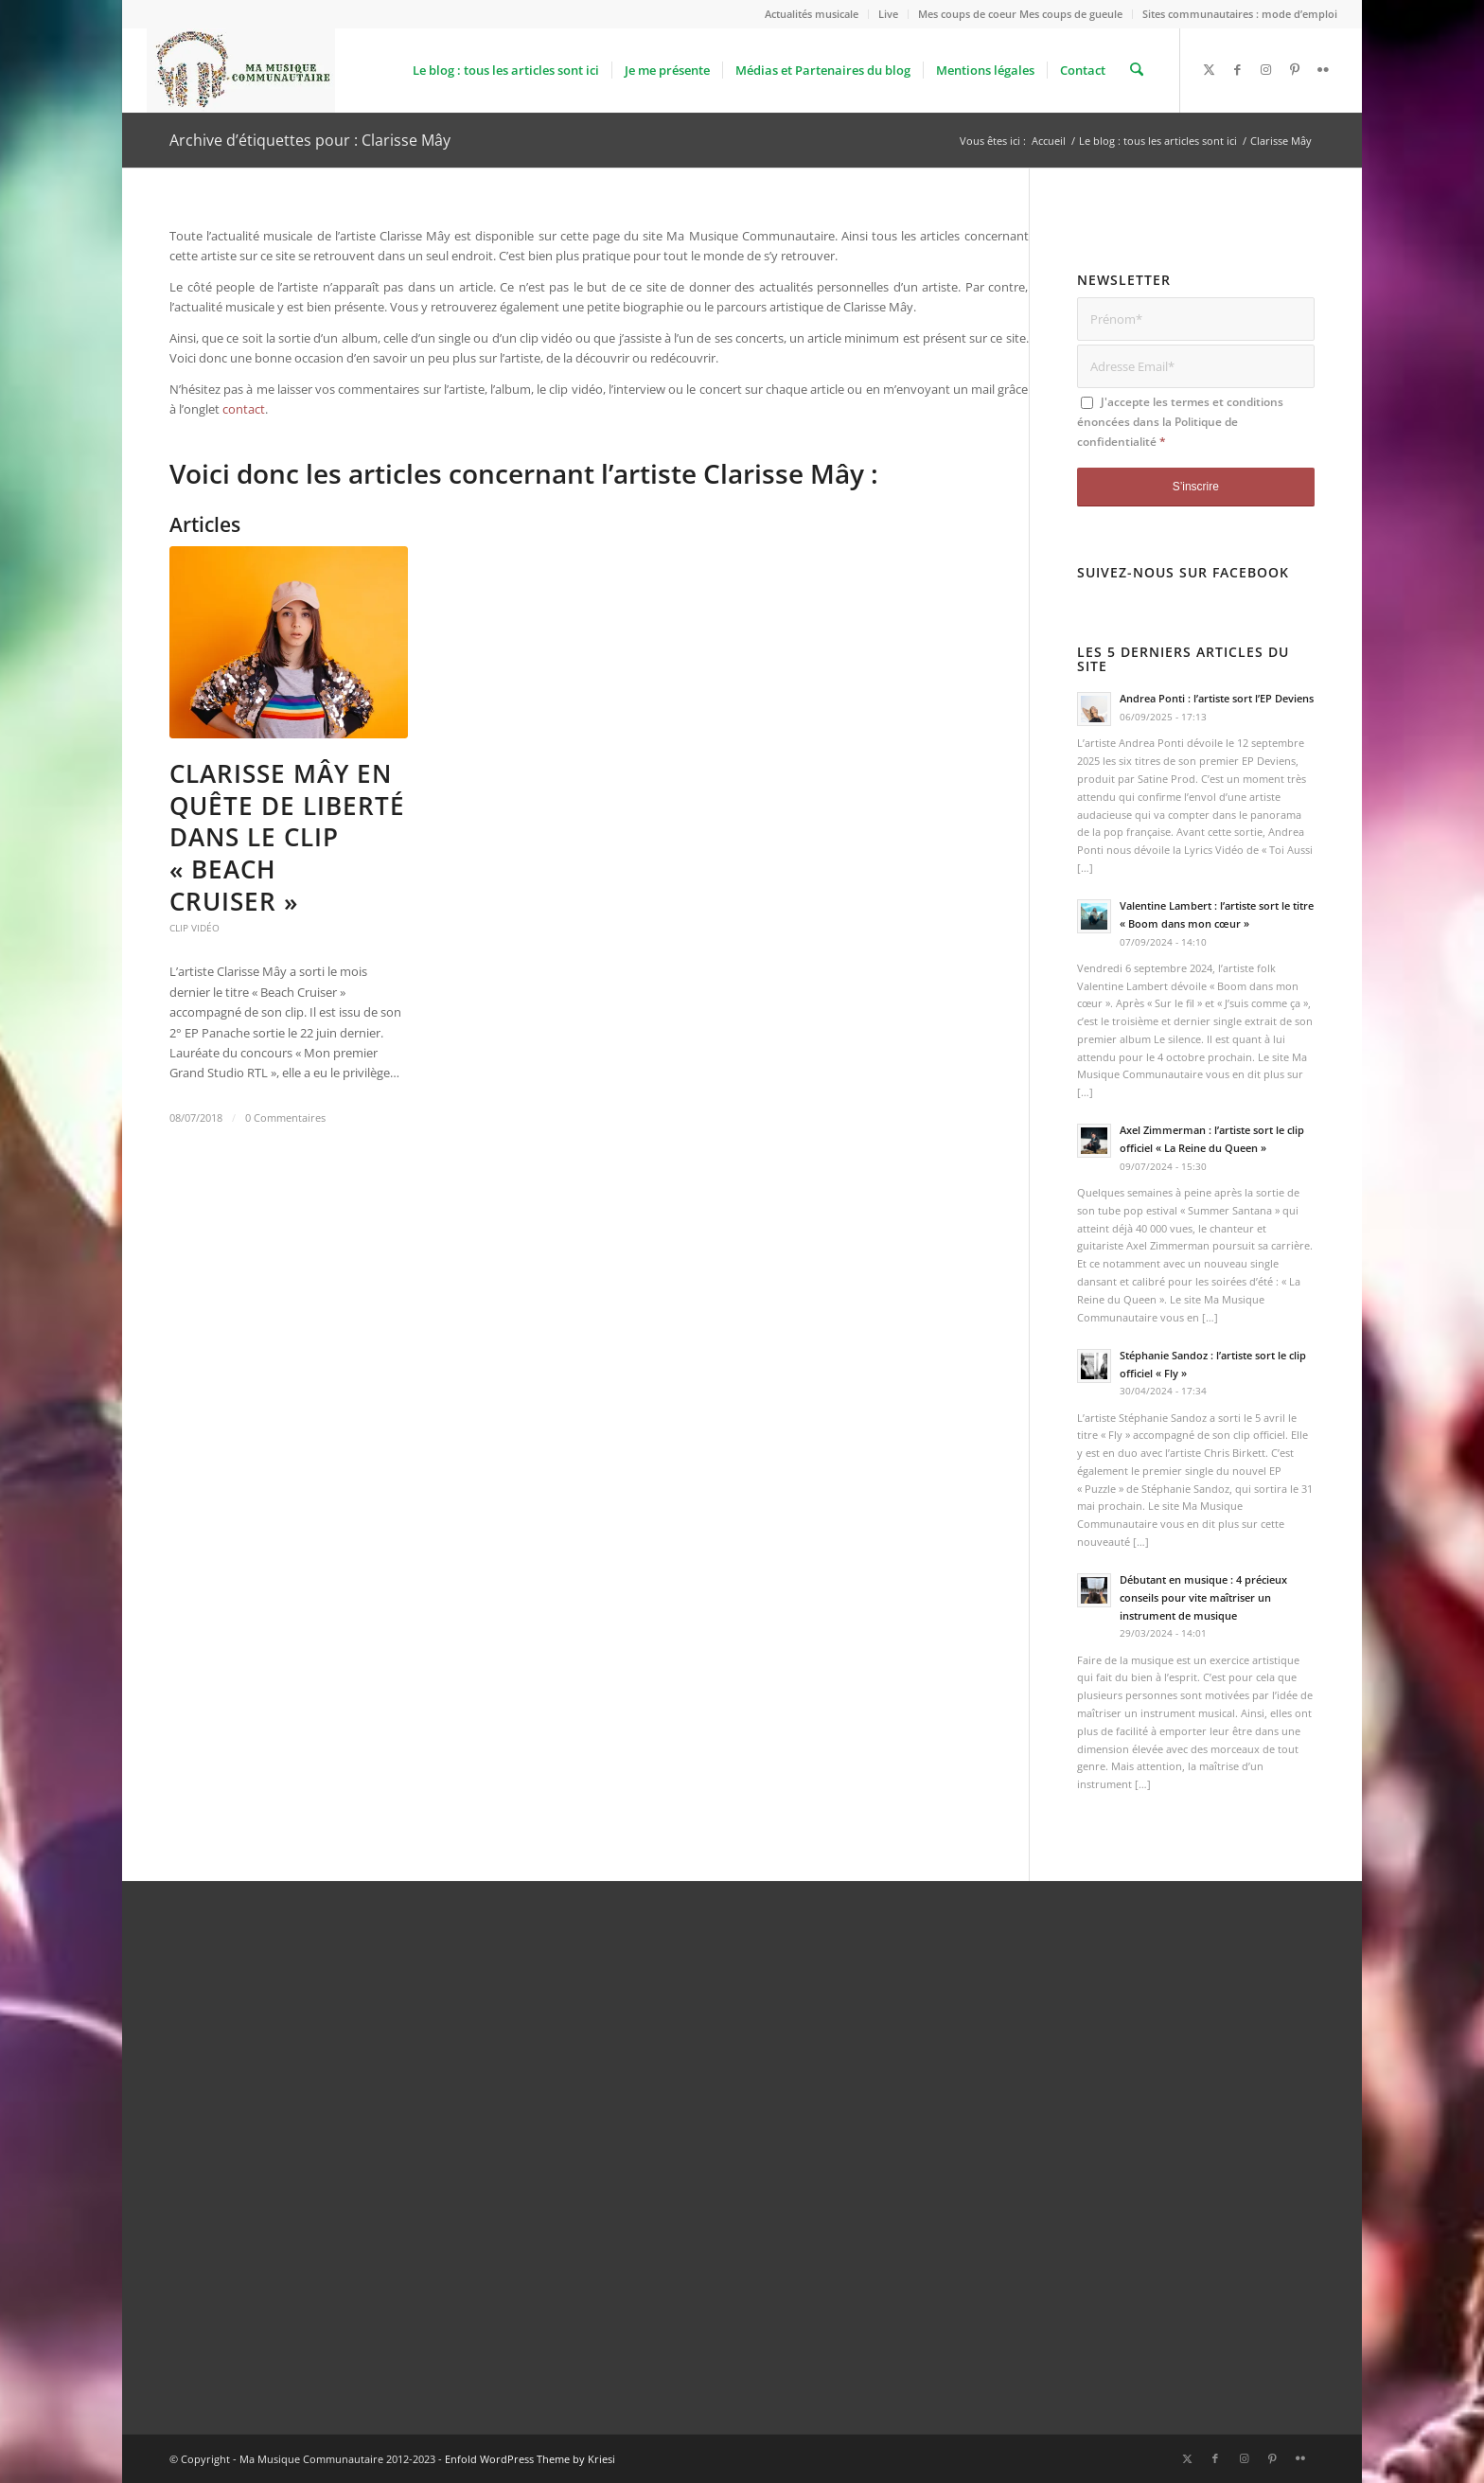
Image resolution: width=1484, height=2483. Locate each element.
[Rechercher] (1137, 70)
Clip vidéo (194, 927)
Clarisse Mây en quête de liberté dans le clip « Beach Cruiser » (287, 837)
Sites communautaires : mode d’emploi (1239, 14)
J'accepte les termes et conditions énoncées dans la (1180, 422)
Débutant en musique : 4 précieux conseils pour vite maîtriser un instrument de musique (1203, 1597)
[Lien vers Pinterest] (1295, 69)
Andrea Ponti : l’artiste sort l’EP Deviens (1217, 698)
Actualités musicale (811, 14)
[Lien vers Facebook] (1238, 69)
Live (888, 14)
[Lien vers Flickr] (1323, 69)
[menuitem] (812, 14)
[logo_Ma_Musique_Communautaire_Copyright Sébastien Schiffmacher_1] (241, 70)
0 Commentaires (285, 1118)
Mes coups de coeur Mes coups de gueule (1020, 14)
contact (243, 408)
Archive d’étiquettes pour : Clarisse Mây (309, 140)
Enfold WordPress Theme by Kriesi (530, 2459)
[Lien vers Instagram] (1266, 69)
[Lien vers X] (1209, 69)
